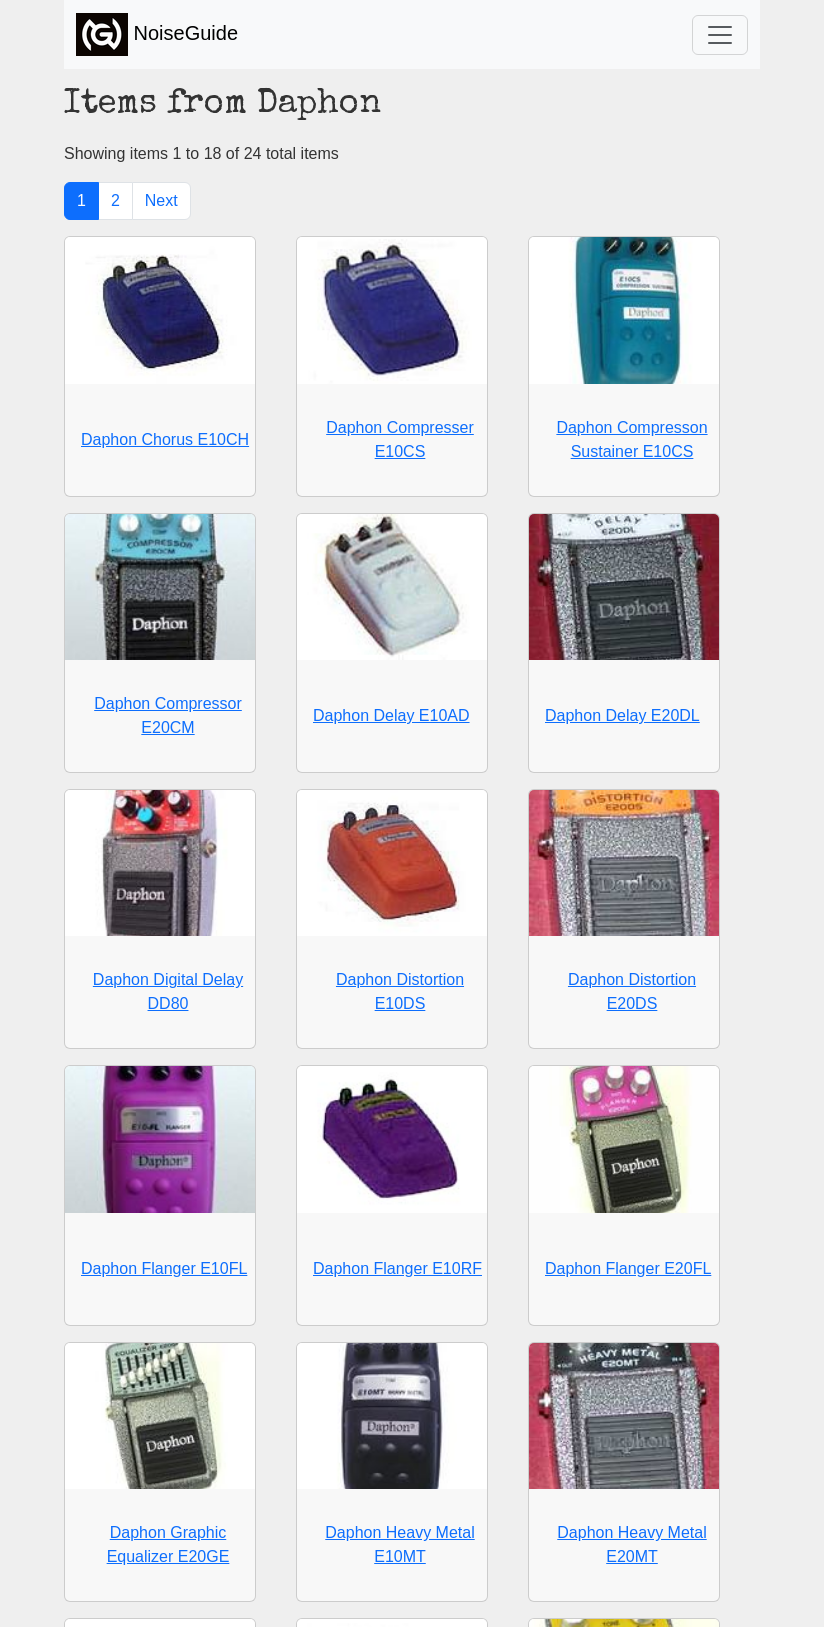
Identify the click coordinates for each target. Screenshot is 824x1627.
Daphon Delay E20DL (622, 715)
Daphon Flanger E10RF (397, 1268)
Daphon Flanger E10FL (164, 1268)
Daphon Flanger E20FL (628, 1268)
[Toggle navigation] (720, 35)
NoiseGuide (157, 34)
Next (161, 200)
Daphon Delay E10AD (391, 715)
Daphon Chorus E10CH (165, 439)
